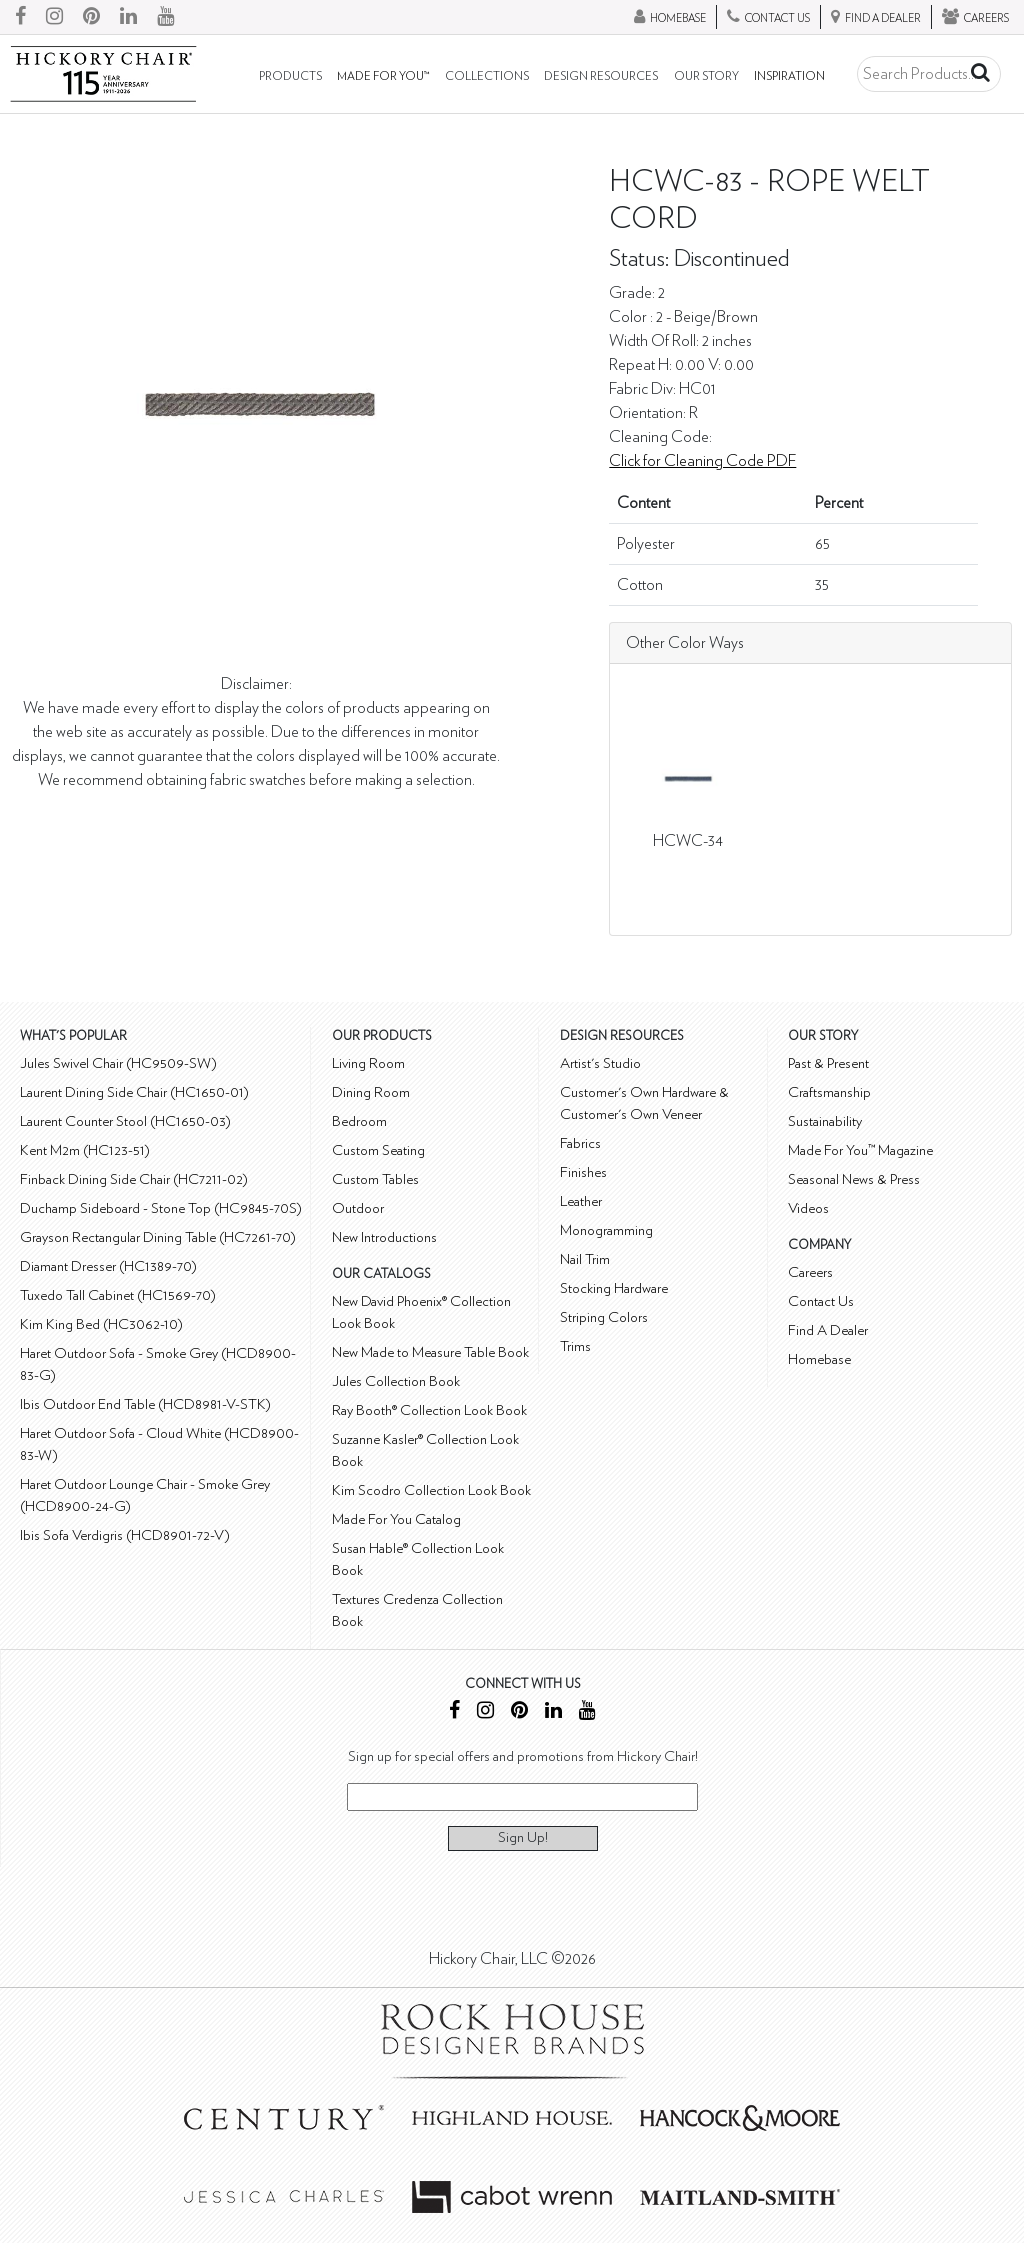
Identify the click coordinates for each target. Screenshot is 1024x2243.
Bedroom (359, 1121)
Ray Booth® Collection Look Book (429, 1410)
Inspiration (789, 76)
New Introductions (384, 1237)
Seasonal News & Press (854, 1179)
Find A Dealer (828, 1330)
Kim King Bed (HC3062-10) (101, 1324)
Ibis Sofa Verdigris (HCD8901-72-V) (125, 1535)
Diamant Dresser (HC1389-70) (108, 1266)
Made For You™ (383, 76)
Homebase (819, 1359)
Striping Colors (604, 1317)
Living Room (368, 1063)
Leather (581, 1201)
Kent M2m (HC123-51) (85, 1150)
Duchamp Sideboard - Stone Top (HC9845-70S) (161, 1208)
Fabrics (580, 1143)
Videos (808, 1208)
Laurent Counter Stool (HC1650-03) (125, 1121)
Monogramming (606, 1230)
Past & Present (828, 1063)
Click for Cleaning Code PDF (702, 461)
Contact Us (821, 1301)
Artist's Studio (600, 1063)
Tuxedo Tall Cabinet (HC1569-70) (118, 1295)
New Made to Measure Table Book (430, 1352)
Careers (810, 1272)
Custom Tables (375, 1179)
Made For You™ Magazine (860, 1150)
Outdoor (358, 1208)
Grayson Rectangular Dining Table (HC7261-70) (158, 1237)
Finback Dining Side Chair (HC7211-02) (134, 1179)
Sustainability (825, 1121)
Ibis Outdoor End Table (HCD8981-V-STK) (145, 1404)
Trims (575, 1346)
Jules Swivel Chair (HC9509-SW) (118, 1063)
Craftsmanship (829, 1092)
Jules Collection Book (396, 1381)
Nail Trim (585, 1259)
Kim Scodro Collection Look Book (431, 1490)
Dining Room (371, 1092)
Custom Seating (378, 1150)
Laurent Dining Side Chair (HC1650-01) (134, 1092)
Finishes (583, 1172)
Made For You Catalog (396, 1519)
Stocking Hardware (614, 1288)
